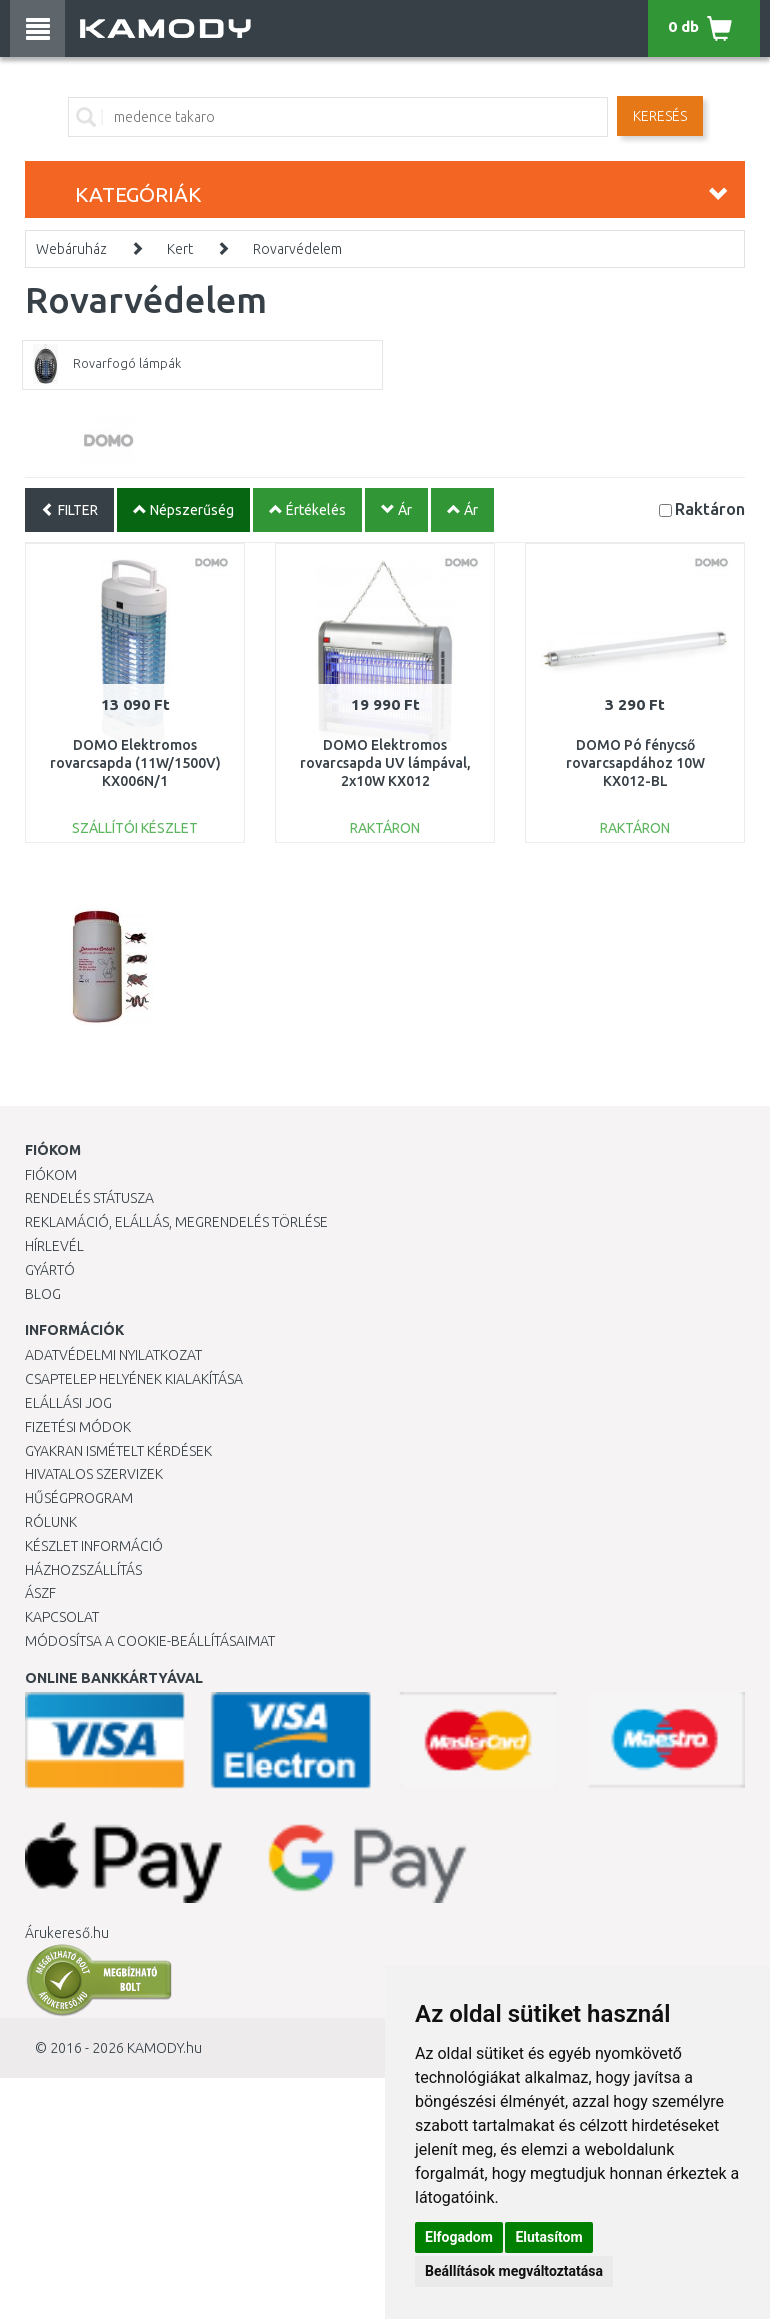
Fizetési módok (78, 1427)
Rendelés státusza (89, 1198)
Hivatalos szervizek (94, 1474)
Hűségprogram (79, 1498)
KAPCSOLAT (62, 1617)
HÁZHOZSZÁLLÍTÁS (83, 1570)
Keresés (660, 116)
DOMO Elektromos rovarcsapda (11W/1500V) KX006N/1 (135, 763)
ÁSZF (40, 1593)
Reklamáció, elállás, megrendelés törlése (176, 1222)
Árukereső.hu (67, 1933)
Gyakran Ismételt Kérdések (118, 1451)
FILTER (69, 510)
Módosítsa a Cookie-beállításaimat (150, 1641)
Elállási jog (68, 1403)
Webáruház (71, 249)
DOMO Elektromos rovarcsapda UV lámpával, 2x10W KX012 (385, 763)
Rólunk (51, 1522)
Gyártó (50, 1270)
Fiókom (51, 1175)
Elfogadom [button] (459, 2237)
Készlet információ (94, 1546)
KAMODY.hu (164, 2048)
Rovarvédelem (297, 249)
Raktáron (710, 508)
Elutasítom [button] (548, 2237)
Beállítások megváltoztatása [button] (514, 2271)
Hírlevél (54, 1246)
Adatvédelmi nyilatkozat (113, 1355)
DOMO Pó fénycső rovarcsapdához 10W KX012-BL (635, 763)
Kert (180, 249)
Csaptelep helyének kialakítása (134, 1379)
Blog (43, 1294)
